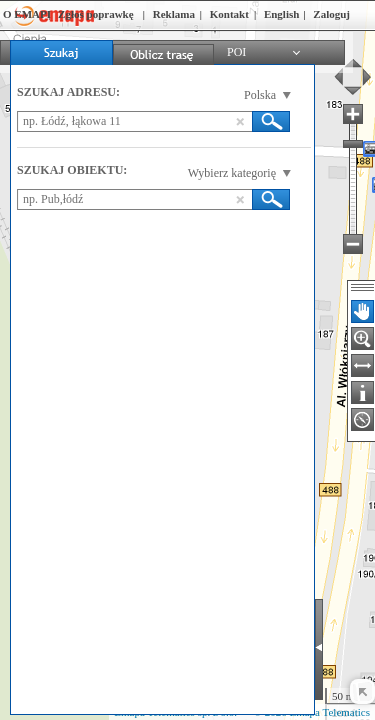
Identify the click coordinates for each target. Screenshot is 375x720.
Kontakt (229, 14)
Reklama (174, 14)
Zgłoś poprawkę (96, 14)
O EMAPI (27, 14)
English (281, 14)
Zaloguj (331, 14)
